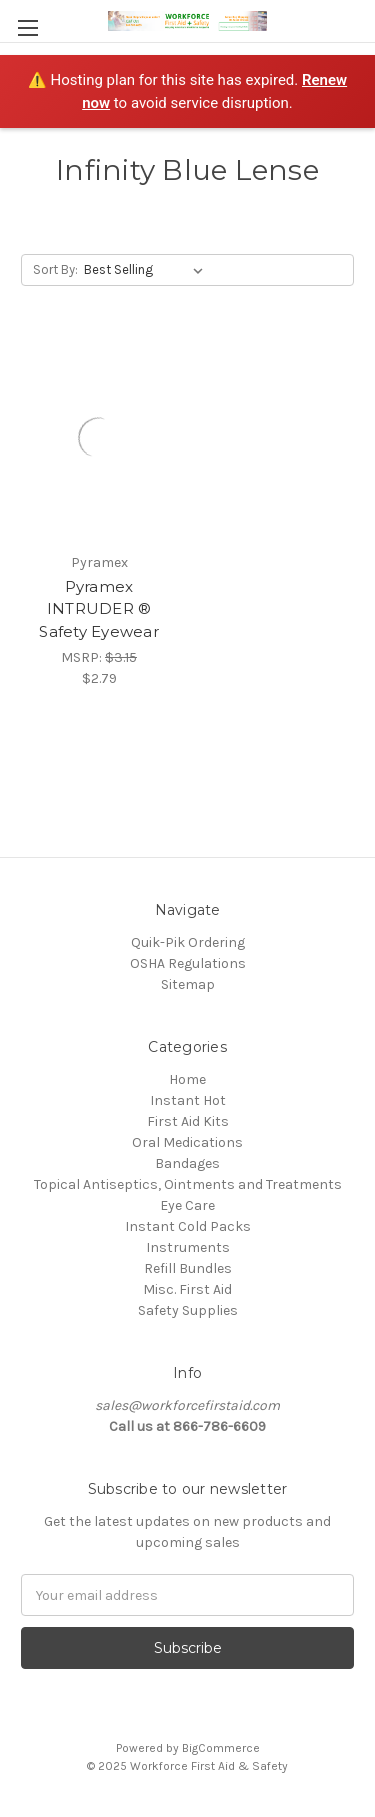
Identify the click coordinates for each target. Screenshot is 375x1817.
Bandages (187, 1163)
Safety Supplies (188, 1310)
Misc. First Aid (187, 1289)
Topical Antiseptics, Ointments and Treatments (188, 1184)
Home (187, 1079)
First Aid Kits (188, 1121)
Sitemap (188, 984)
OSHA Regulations (188, 963)
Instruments (188, 1247)
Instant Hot (188, 1100)
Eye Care (187, 1205)
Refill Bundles (188, 1268)
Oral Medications (187, 1142)
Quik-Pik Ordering (188, 942)
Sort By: (55, 269)
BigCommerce (221, 1748)
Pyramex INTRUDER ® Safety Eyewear (99, 609)
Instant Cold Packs (188, 1226)
